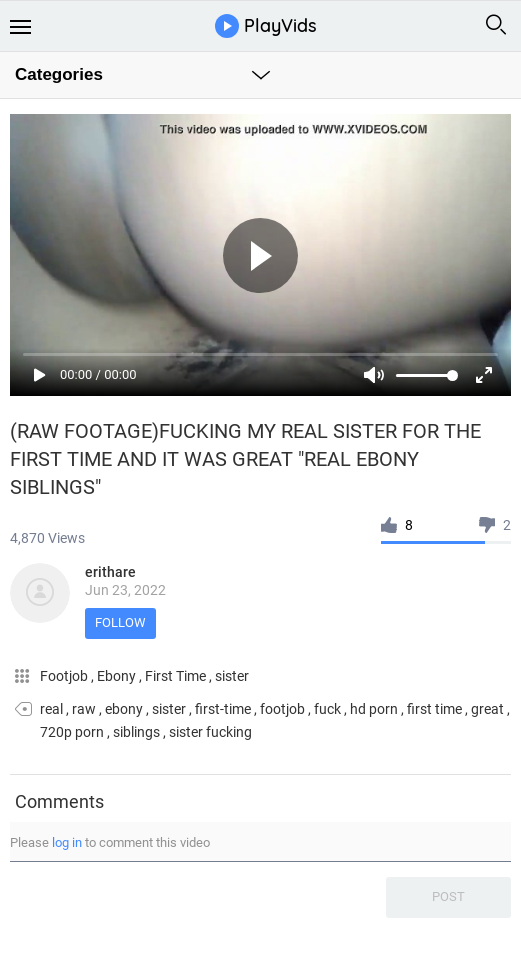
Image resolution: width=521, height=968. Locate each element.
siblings (136, 732)
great (487, 709)
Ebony (118, 676)
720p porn (72, 732)
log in (67, 842)
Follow (120, 622)
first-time (223, 709)
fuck (327, 709)
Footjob (65, 676)
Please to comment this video (110, 842)
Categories (59, 74)
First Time (177, 676)
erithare (110, 572)
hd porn (374, 709)
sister (232, 676)
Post (448, 896)
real (51, 709)
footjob (282, 709)
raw (84, 709)
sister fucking (210, 732)
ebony (124, 709)
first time (434, 709)
